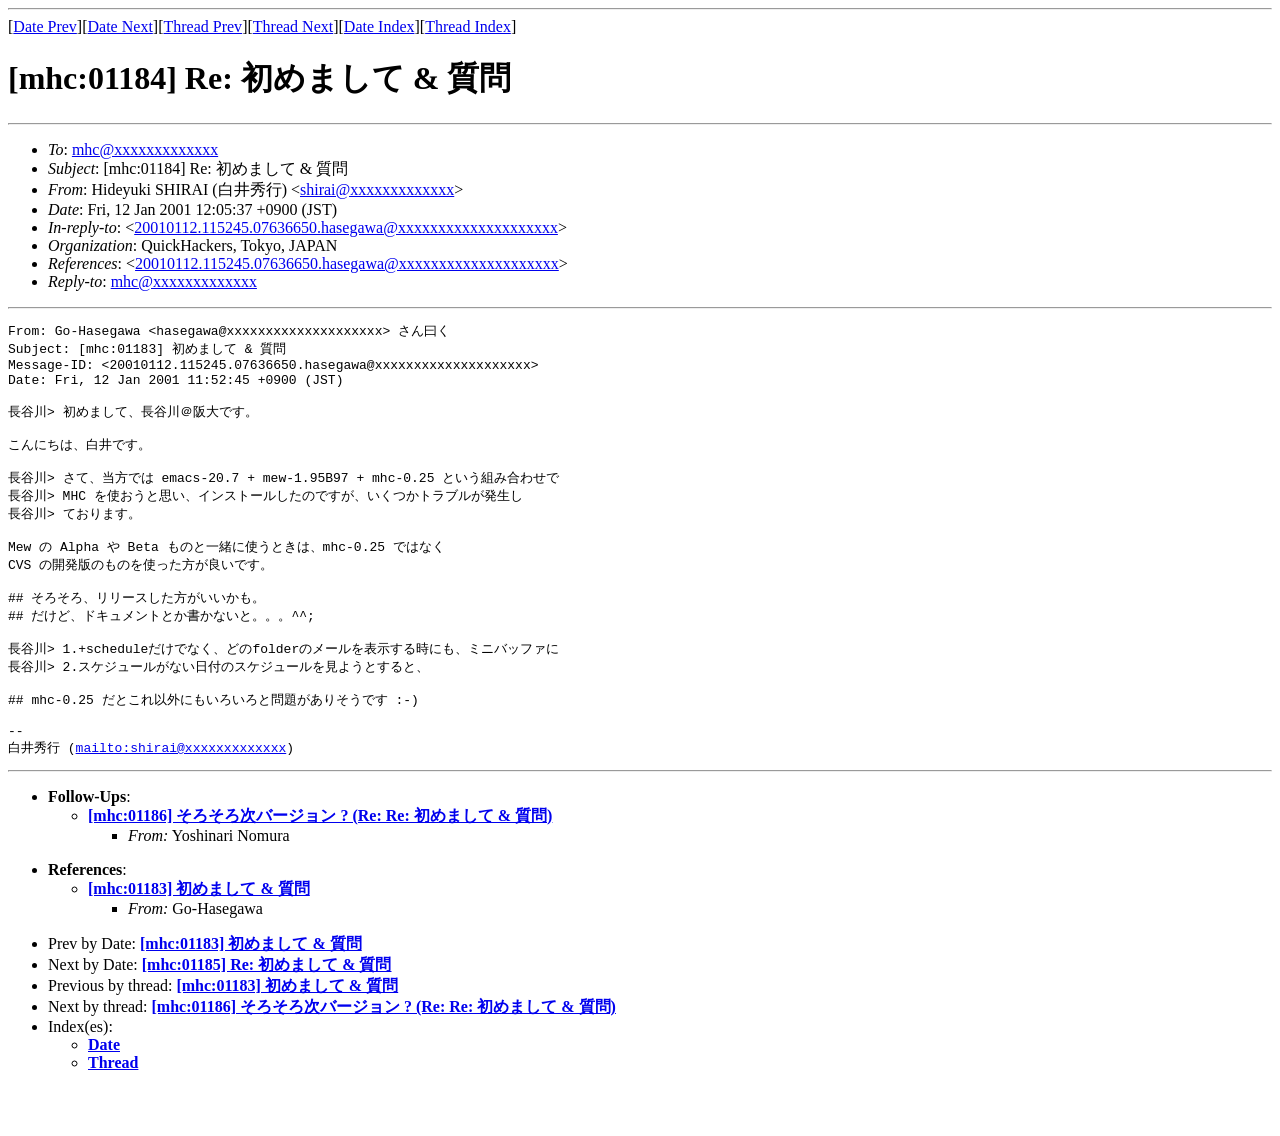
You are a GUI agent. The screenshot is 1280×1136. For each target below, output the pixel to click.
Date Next (120, 26)
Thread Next (293, 26)
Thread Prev (202, 26)
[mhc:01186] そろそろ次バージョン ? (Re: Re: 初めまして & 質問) (320, 863)
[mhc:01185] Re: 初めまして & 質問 (267, 1012)
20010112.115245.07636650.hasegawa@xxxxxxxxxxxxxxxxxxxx (346, 227)
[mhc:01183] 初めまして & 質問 (199, 936)
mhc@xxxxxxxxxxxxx (145, 149)
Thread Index (468, 26)
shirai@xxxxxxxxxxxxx (377, 189)
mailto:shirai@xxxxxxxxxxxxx (181, 795)
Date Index (379, 26)
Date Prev (45, 26)
